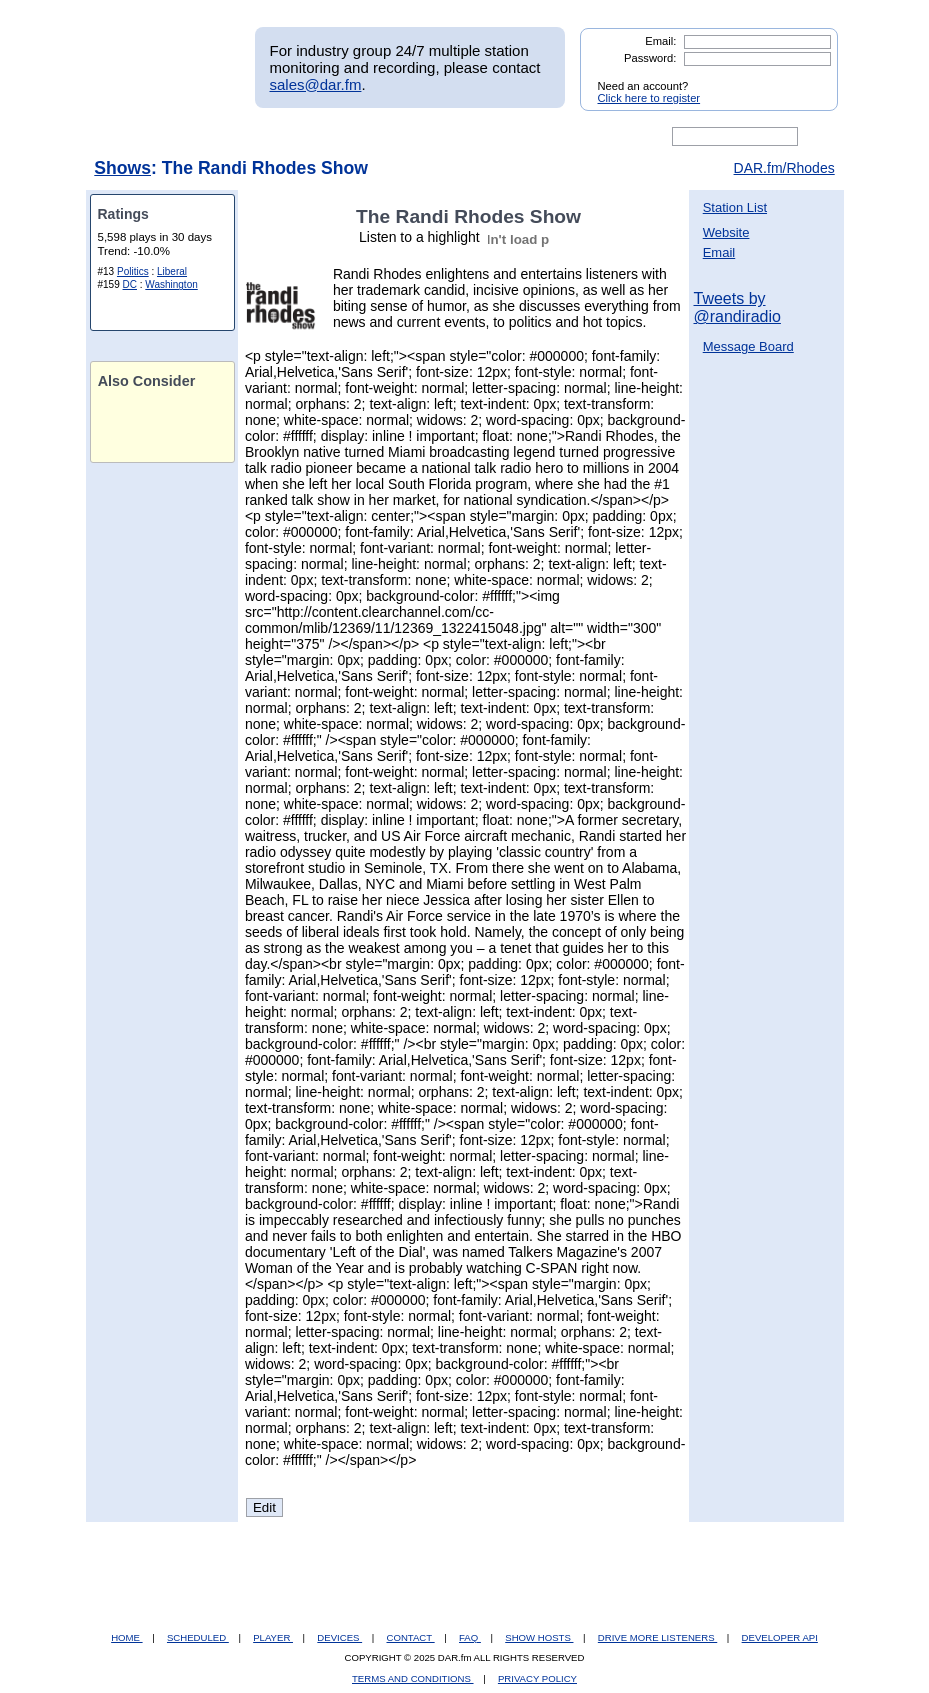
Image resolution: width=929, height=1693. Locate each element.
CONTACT (411, 1637)
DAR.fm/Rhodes (784, 168)
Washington (171, 284)
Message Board (748, 346)
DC (130, 284)
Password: (650, 58)
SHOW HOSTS (539, 1637)
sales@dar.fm (316, 84)
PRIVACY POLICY (537, 1678)
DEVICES (339, 1637)
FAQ (470, 1637)
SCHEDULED (198, 1637)
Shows (122, 168)
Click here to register (649, 98)
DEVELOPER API (780, 1637)
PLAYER (273, 1637)
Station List (735, 207)
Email (719, 252)
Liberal (172, 271)
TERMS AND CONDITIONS (413, 1678)
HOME (126, 1637)
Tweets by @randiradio (737, 307)
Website (726, 232)
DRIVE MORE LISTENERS (657, 1637)
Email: (660, 41)
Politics (133, 271)
